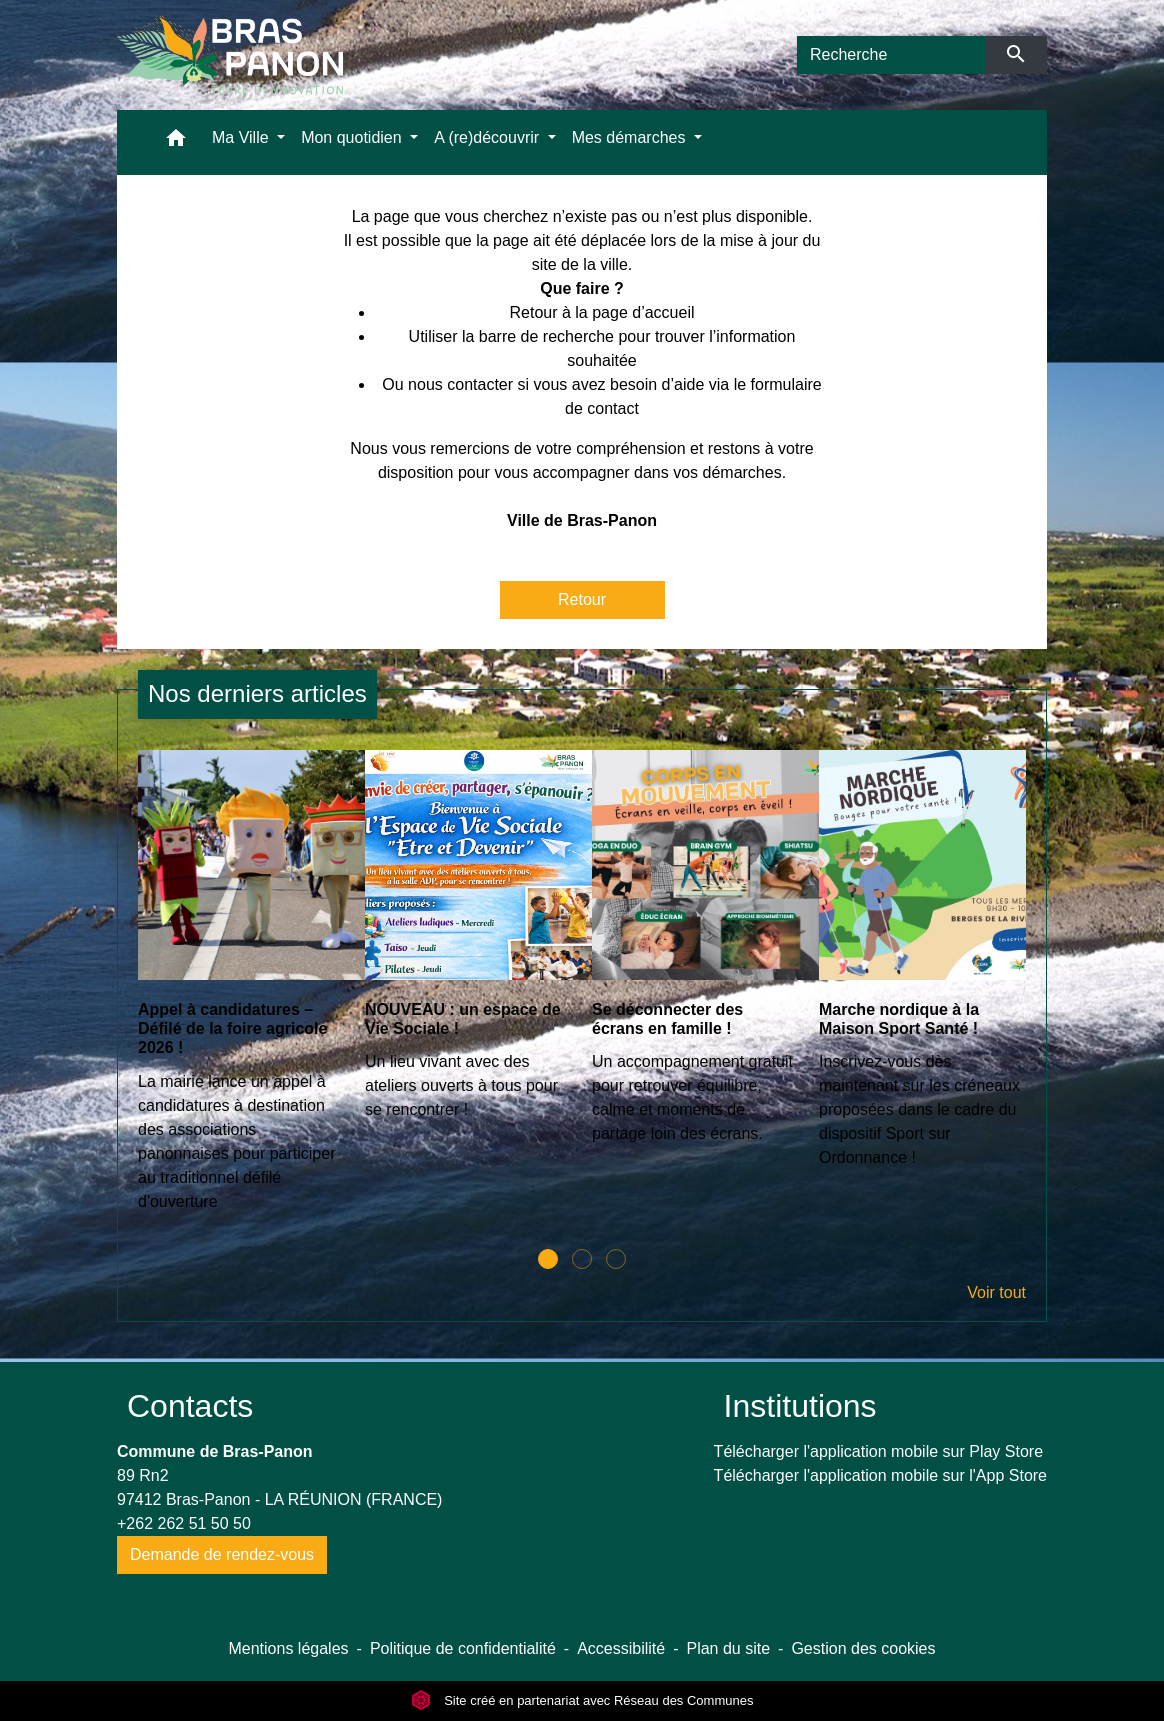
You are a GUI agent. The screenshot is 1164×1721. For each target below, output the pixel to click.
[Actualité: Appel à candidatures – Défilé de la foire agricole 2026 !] (241, 992)
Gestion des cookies (863, 1648)
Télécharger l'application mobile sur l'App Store (880, 1475)
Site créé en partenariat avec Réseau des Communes (582, 1700)
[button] (176, 142)
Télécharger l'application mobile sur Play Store (878, 1451)
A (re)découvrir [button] (488, 137)
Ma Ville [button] (242, 137)
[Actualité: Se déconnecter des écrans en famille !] (695, 958)
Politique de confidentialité (463, 1648)
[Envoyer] (1016, 55)
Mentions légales (288, 1648)
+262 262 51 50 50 (184, 1523)
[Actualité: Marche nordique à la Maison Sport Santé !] (922, 970)
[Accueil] (230, 55)
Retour (582, 599)
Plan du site (728, 1648)
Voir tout (996, 1292)
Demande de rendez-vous (222, 1554)
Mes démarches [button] (631, 137)
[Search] (891, 55)
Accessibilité (621, 1648)
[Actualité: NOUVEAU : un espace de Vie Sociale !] (468, 946)
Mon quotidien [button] (353, 137)
